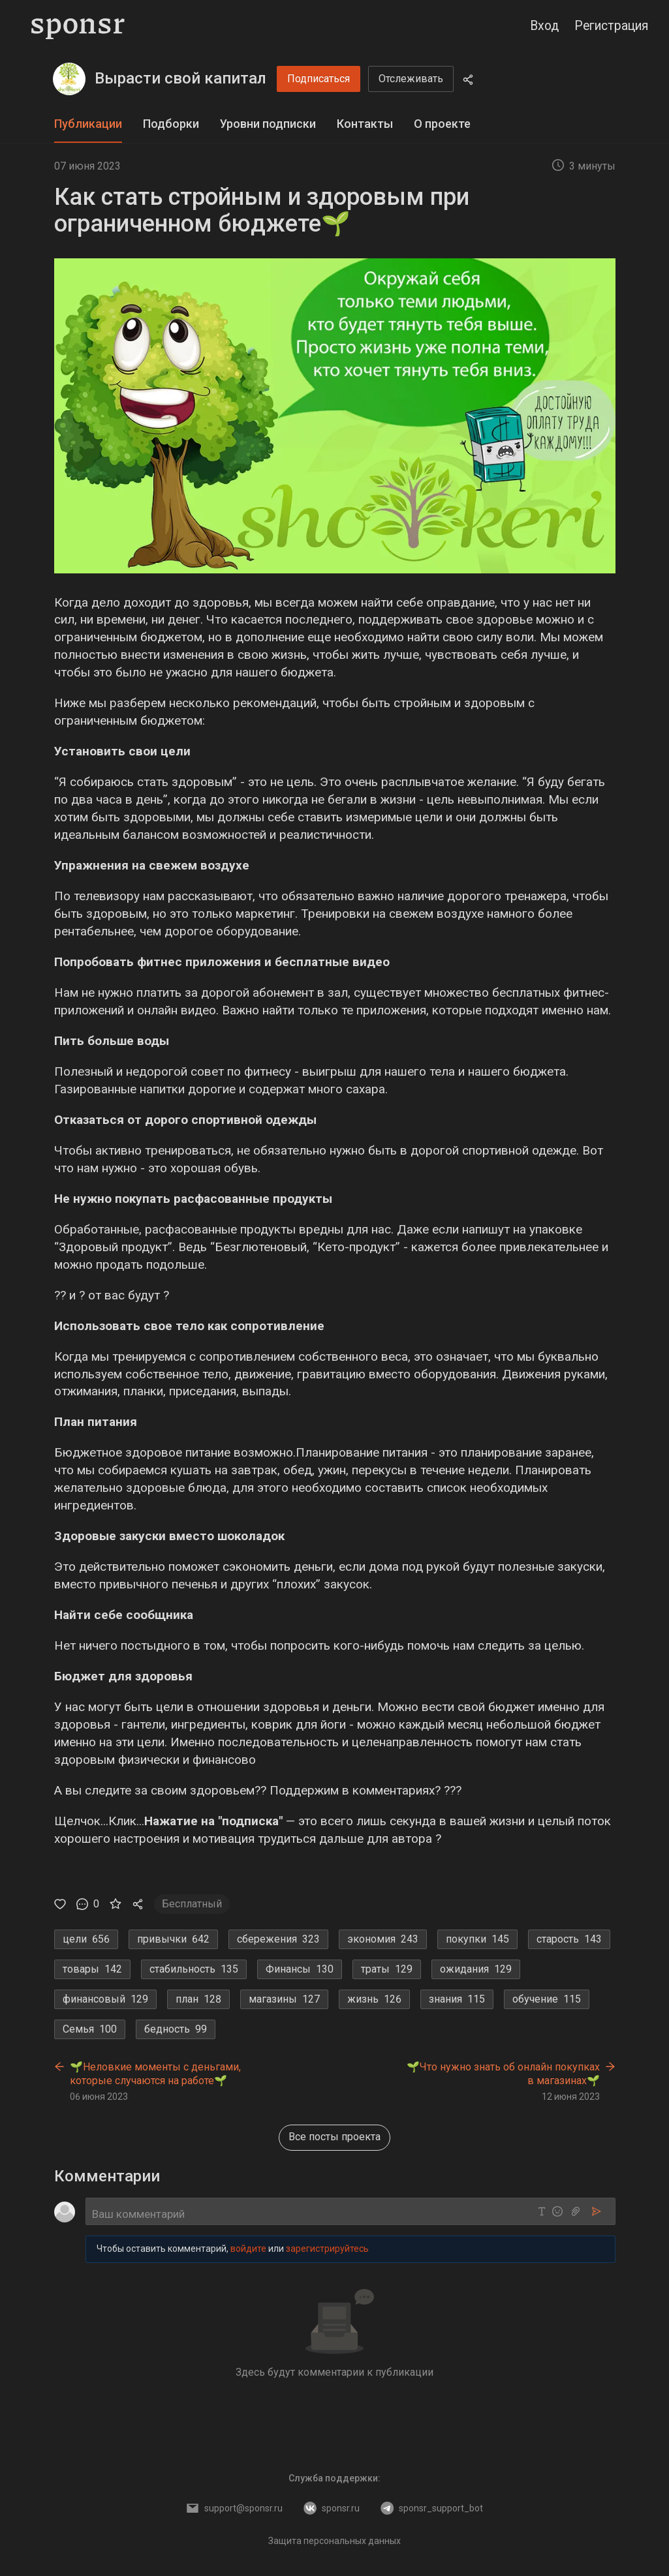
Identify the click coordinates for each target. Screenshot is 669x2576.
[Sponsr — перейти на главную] (78, 26)
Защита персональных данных (334, 2541)
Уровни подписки (268, 123)
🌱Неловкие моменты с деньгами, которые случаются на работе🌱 (155, 2074)
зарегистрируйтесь (327, 2249)
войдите (248, 2249)
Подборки (171, 123)
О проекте (442, 123)
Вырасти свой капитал (180, 78)
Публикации (88, 123)
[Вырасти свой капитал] (69, 79)
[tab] (88, 124)
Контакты (365, 123)
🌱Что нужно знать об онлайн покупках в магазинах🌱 (503, 2074)
